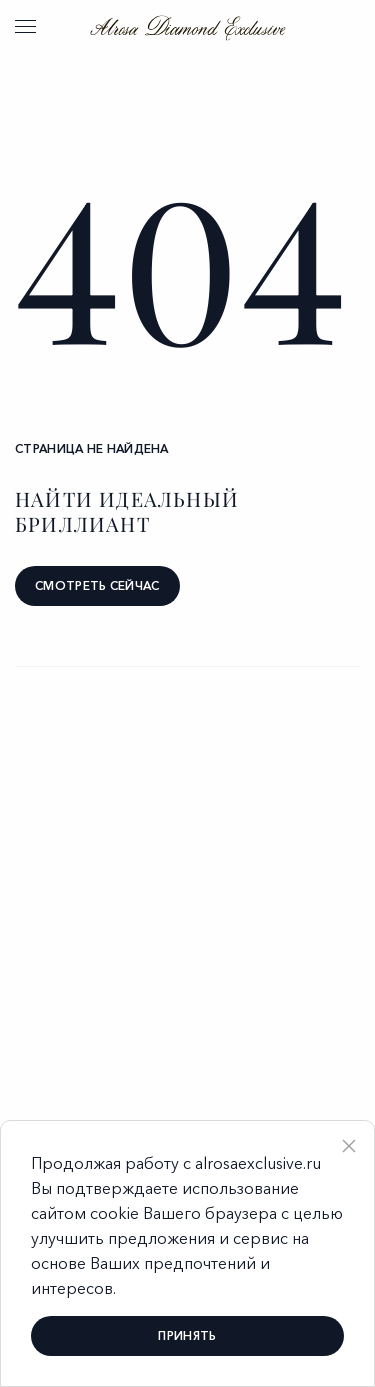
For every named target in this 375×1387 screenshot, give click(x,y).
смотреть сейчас (97, 585)
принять (187, 1335)
